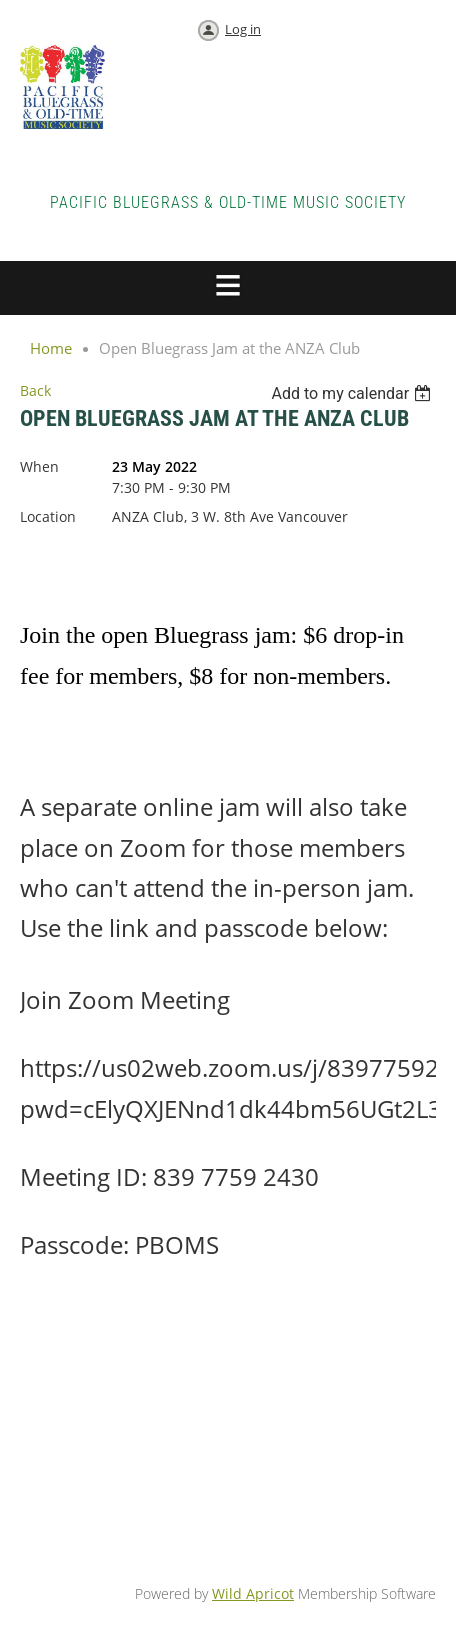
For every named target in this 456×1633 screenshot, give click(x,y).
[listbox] (353, 393)
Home (51, 348)
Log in (243, 29)
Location (48, 516)
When (39, 466)
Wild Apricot (253, 1593)
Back (35, 390)
